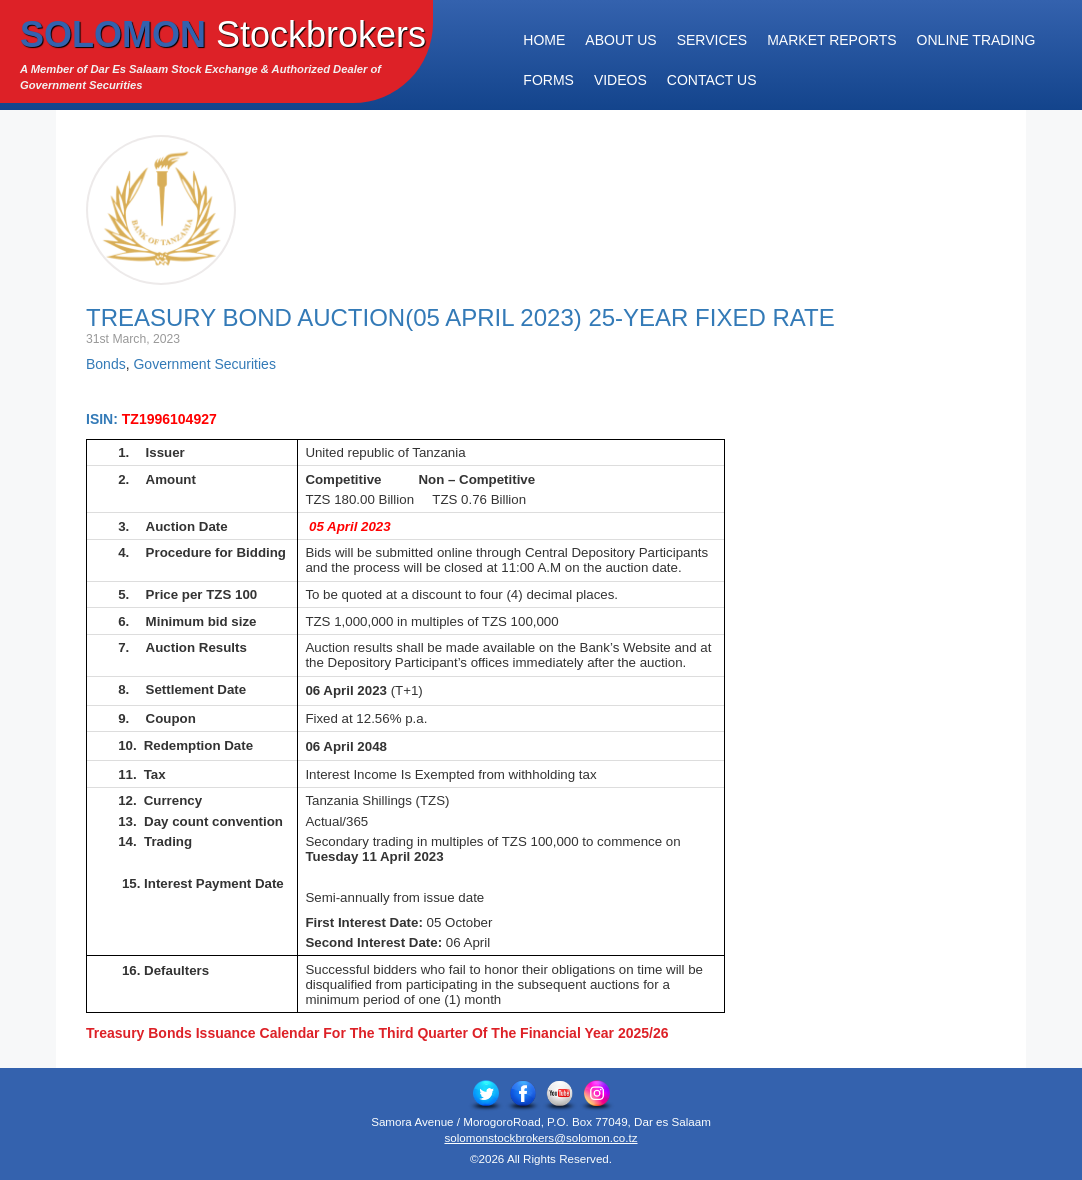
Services (712, 40)
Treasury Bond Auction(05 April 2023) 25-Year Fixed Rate (460, 317)
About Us (620, 40)
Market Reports (831, 40)
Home (544, 40)
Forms (548, 80)
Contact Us (712, 80)
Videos (620, 80)
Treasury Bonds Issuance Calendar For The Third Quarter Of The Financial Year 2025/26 (377, 1033)
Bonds (106, 364)
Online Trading (976, 40)
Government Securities (204, 364)
